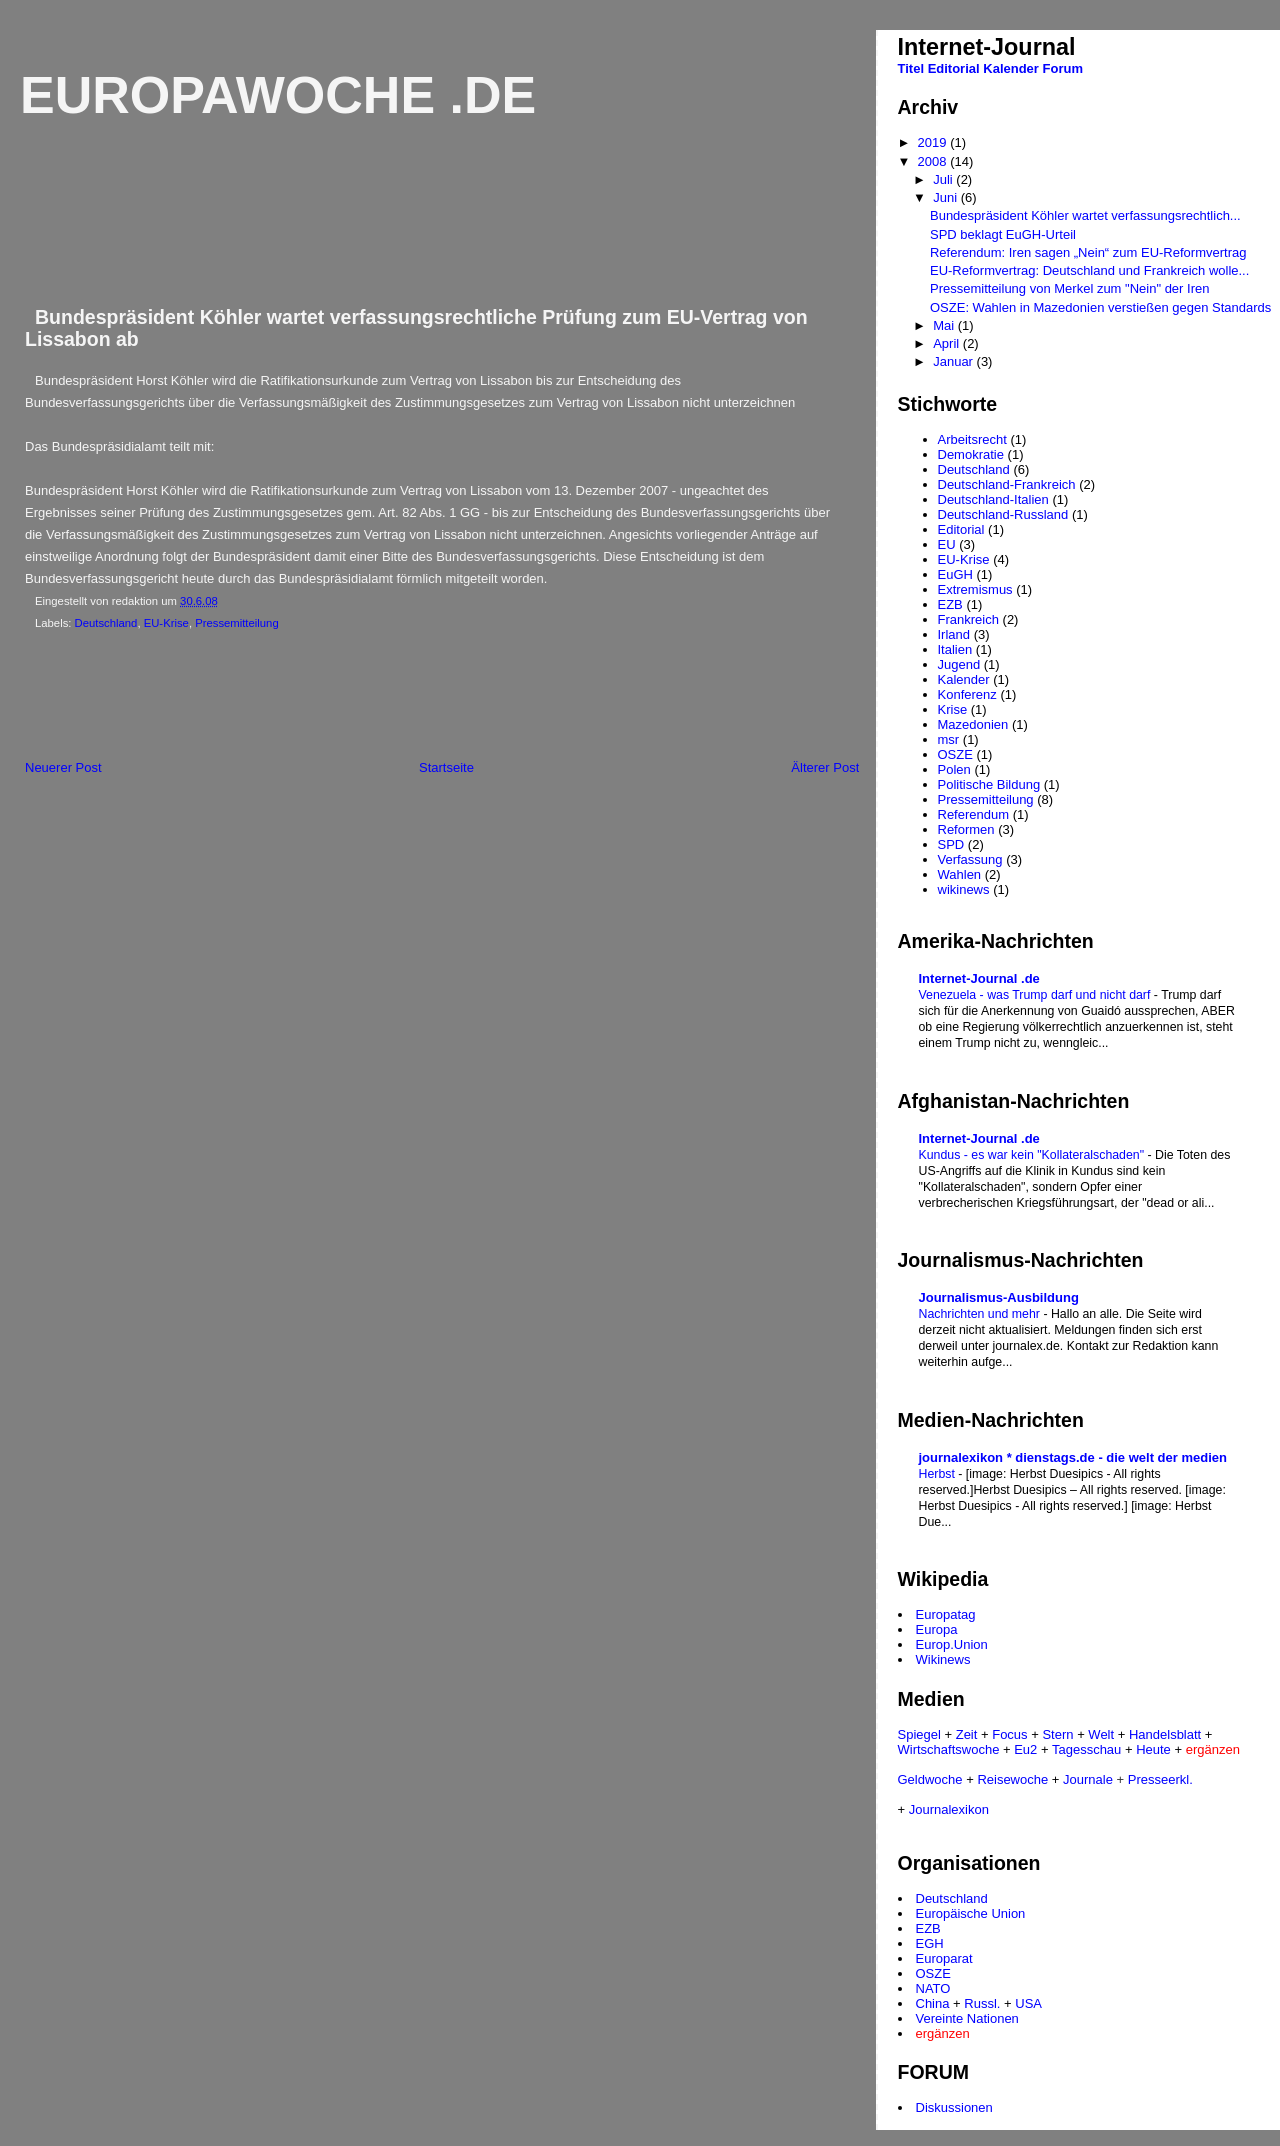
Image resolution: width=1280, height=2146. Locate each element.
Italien (955, 649)
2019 (934, 142)
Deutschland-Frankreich (1007, 484)
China (933, 2003)
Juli (944, 179)
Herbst (939, 1474)
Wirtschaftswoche (949, 1749)
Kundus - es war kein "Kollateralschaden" (1033, 1155)
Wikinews (943, 1659)
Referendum (974, 814)
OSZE (955, 754)
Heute (1153, 1749)
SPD (951, 844)
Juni (946, 197)
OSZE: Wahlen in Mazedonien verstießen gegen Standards (1100, 307)
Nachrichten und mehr (981, 1314)
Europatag (946, 1614)
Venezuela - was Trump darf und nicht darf (1036, 995)
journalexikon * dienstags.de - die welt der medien (1073, 1457)
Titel (911, 68)
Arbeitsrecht (972, 439)
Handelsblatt (1165, 1734)
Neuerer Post (63, 767)
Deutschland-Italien (993, 499)
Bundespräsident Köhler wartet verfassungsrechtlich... (1085, 215)
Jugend (959, 664)
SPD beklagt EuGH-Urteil (1003, 234)
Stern (1057, 1734)
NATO (933, 1988)
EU (947, 544)
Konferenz (967, 694)
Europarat (944, 1958)
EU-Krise (166, 623)
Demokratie (971, 454)
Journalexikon (949, 1809)
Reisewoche (1012, 1779)
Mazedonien (973, 724)
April (948, 343)
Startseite (446, 767)
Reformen (966, 829)
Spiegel (919, 1734)
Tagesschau (1086, 1749)
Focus (1009, 1734)
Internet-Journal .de (979, 978)
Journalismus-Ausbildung (999, 1297)
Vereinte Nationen (967, 2018)
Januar (954, 361)
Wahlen (960, 874)
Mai (945, 325)
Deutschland (106, 623)
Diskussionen (954, 2107)
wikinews (964, 889)
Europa (937, 1629)
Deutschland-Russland (1003, 514)
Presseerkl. (1160, 1779)
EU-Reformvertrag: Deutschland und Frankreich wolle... (1089, 270)
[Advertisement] (369, 699)
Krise (953, 709)
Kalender (1011, 68)
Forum (1063, 68)
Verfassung (970, 859)
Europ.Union (952, 1644)
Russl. (982, 2003)
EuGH (955, 574)
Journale (1088, 1779)
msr (949, 739)
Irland (954, 634)
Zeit (967, 1734)
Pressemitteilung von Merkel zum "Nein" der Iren (1069, 288)
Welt (1101, 1734)
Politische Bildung (989, 784)
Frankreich (968, 619)
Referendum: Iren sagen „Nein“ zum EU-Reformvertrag (1088, 252)
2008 (934, 161)
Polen (954, 769)
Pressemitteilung (237, 623)
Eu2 (1025, 1749)
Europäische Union (971, 1913)
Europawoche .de (278, 95)
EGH (930, 1943)
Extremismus (975, 589)
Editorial (954, 68)
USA (1028, 2003)
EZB (950, 604)
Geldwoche (930, 1779)
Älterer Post (825, 767)
